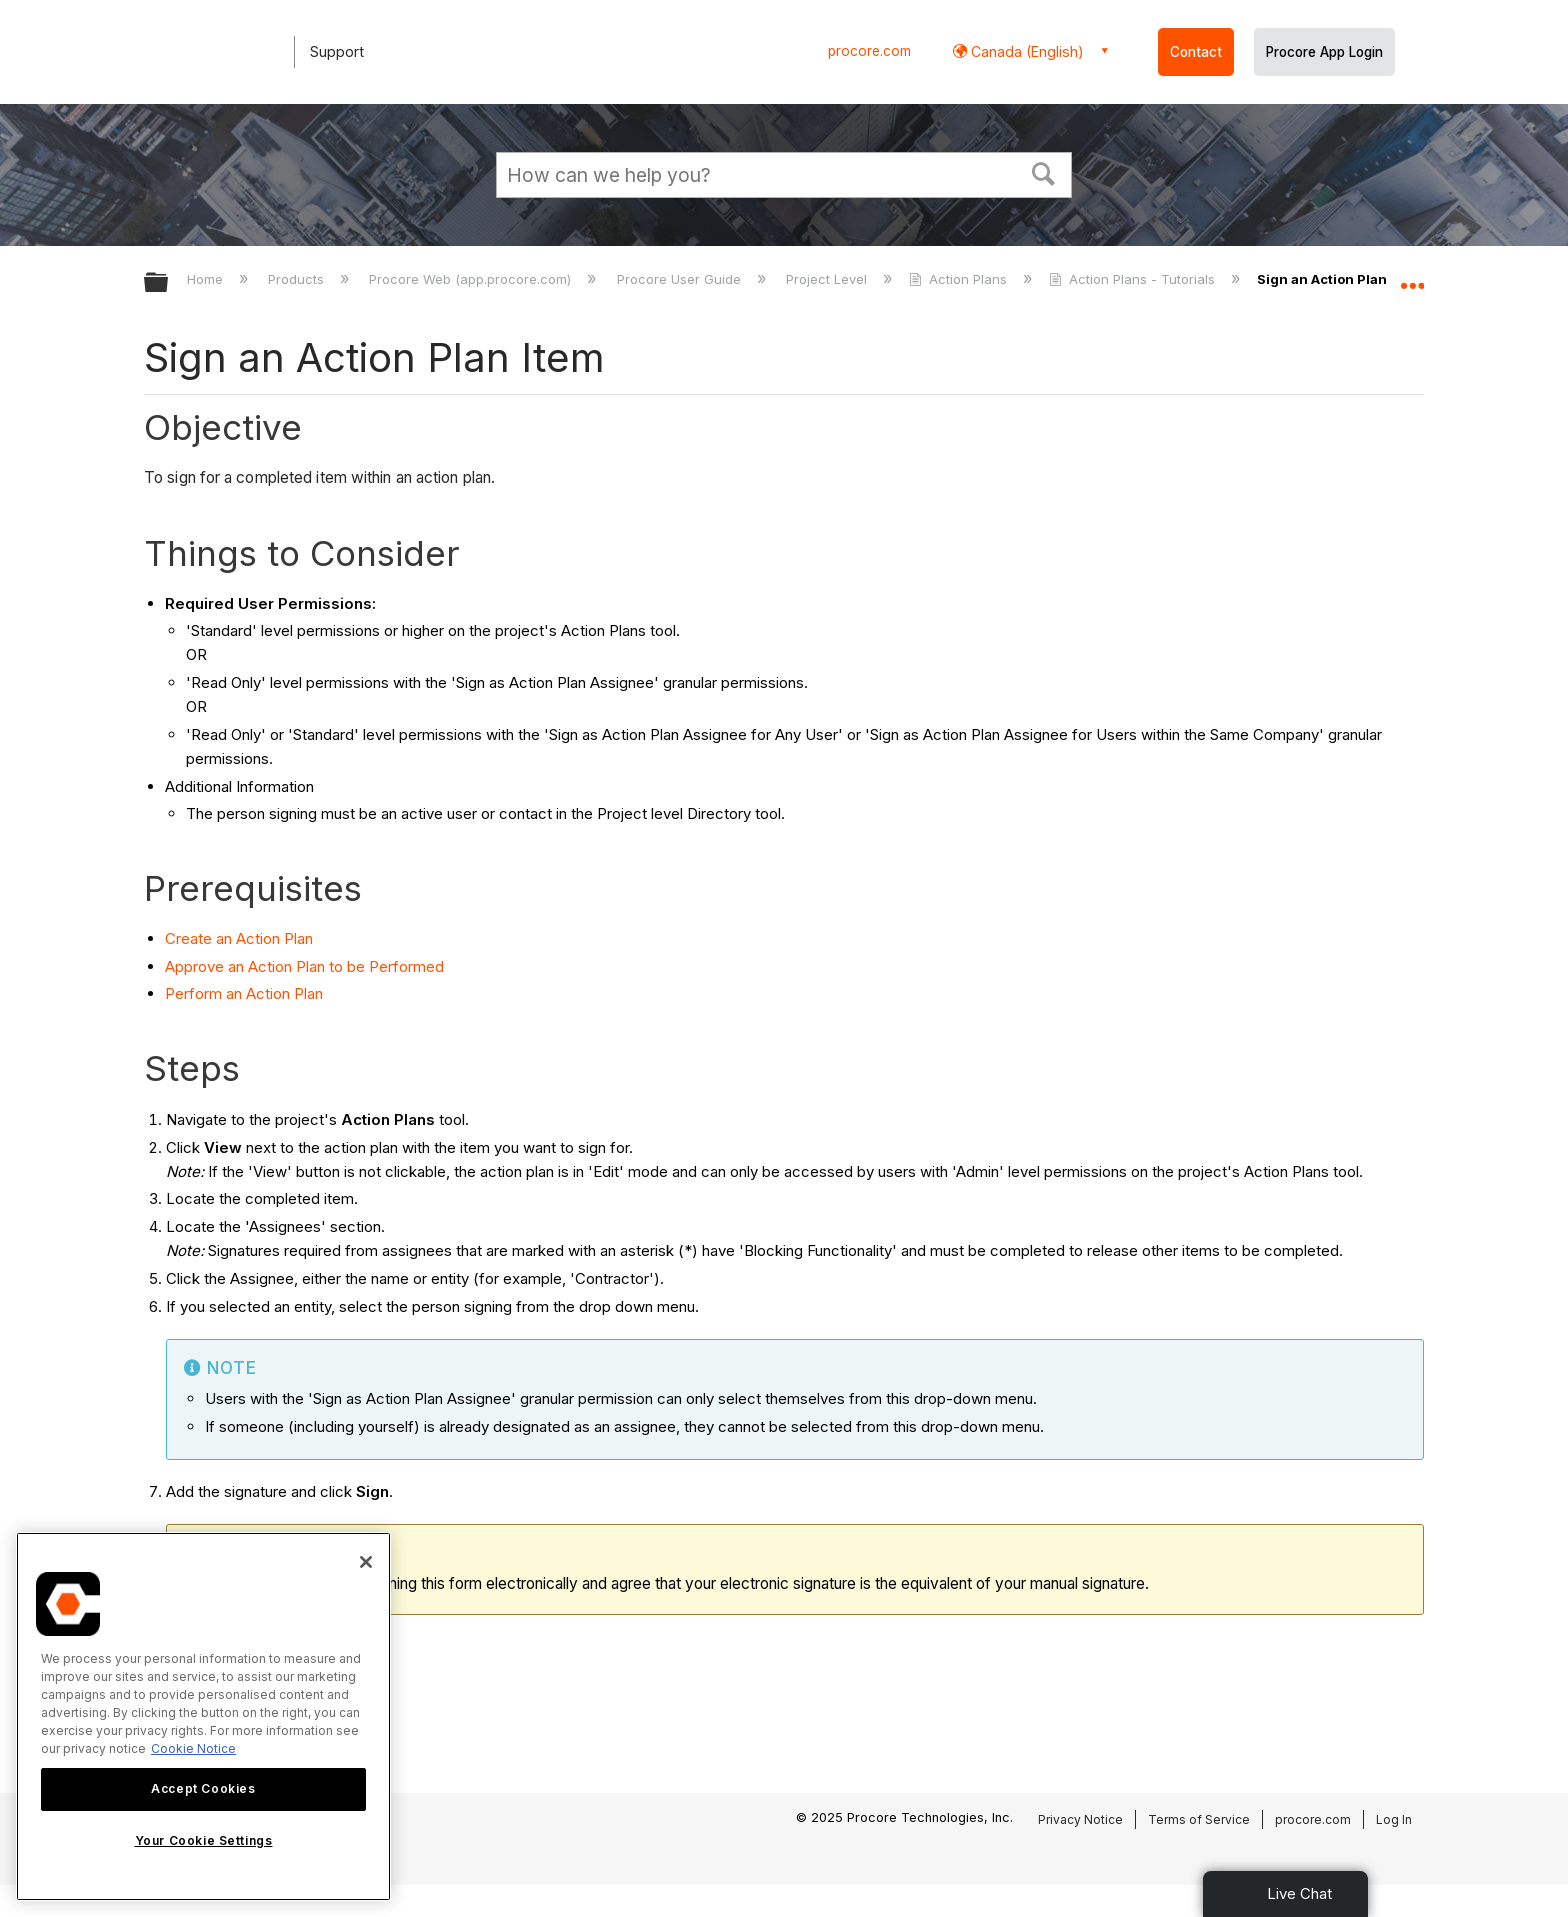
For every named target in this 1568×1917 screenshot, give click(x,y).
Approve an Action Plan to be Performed (304, 966)
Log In (1394, 1819)
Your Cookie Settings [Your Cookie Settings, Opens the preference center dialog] (204, 1840)
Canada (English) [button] (1025, 51)
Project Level (828, 279)
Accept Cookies (203, 1788)
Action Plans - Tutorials (1134, 279)
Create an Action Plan (239, 938)
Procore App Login (1324, 52)
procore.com (869, 51)
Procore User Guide (681, 279)
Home (207, 279)
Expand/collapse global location (1412, 277)
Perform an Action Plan (244, 993)
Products (298, 279)
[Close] (366, 1562)
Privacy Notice (1080, 1819)
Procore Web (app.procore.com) (472, 279)
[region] (203, 1716)
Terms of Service (1199, 1819)
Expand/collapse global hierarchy (169, 283)
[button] (1044, 172)
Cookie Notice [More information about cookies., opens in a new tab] (193, 1748)
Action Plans (960, 279)
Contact (1196, 52)
